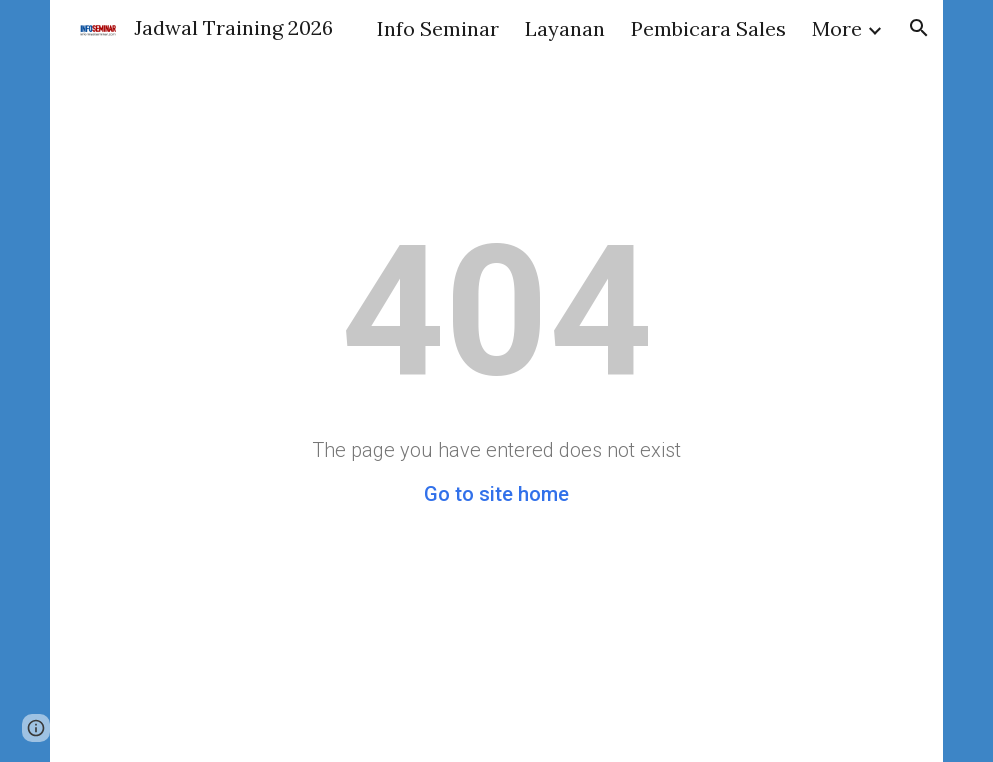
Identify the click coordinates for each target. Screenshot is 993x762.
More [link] (837, 28)
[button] (919, 28)
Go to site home (496, 494)
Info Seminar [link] (438, 28)
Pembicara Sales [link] (708, 28)
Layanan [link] (565, 28)
